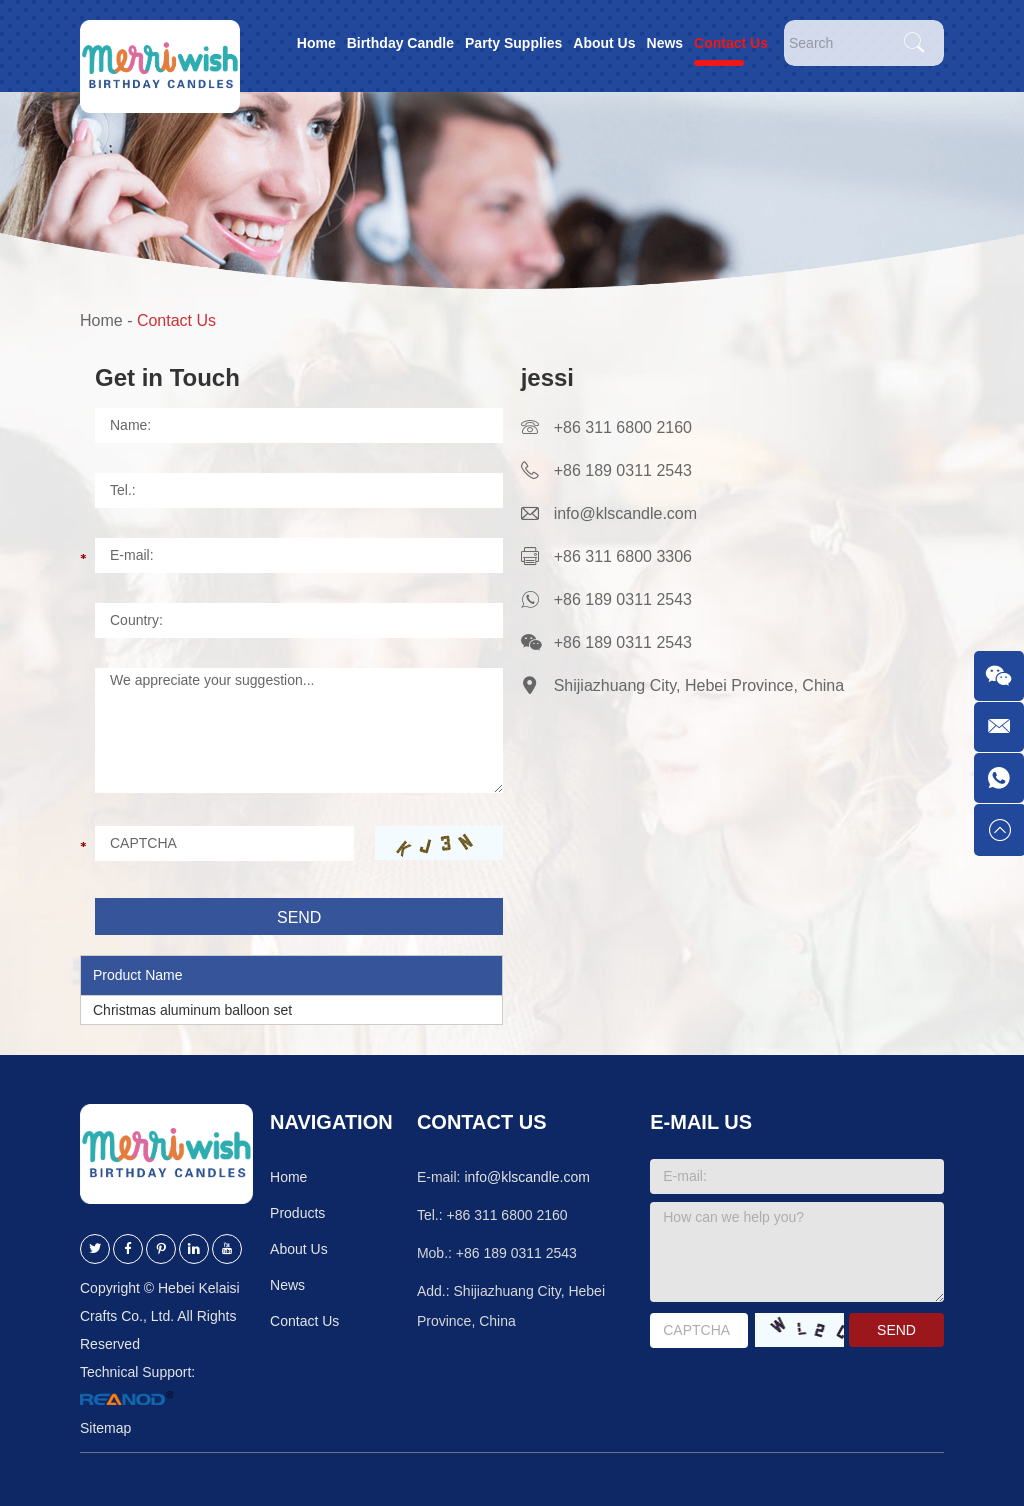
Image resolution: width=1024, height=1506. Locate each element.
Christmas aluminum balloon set (192, 1010)
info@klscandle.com (625, 513)
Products (297, 1213)
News (665, 43)
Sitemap (105, 1428)
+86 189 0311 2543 (623, 599)
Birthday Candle (400, 43)
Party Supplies (513, 43)
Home (316, 43)
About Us (604, 43)
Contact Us (731, 43)
